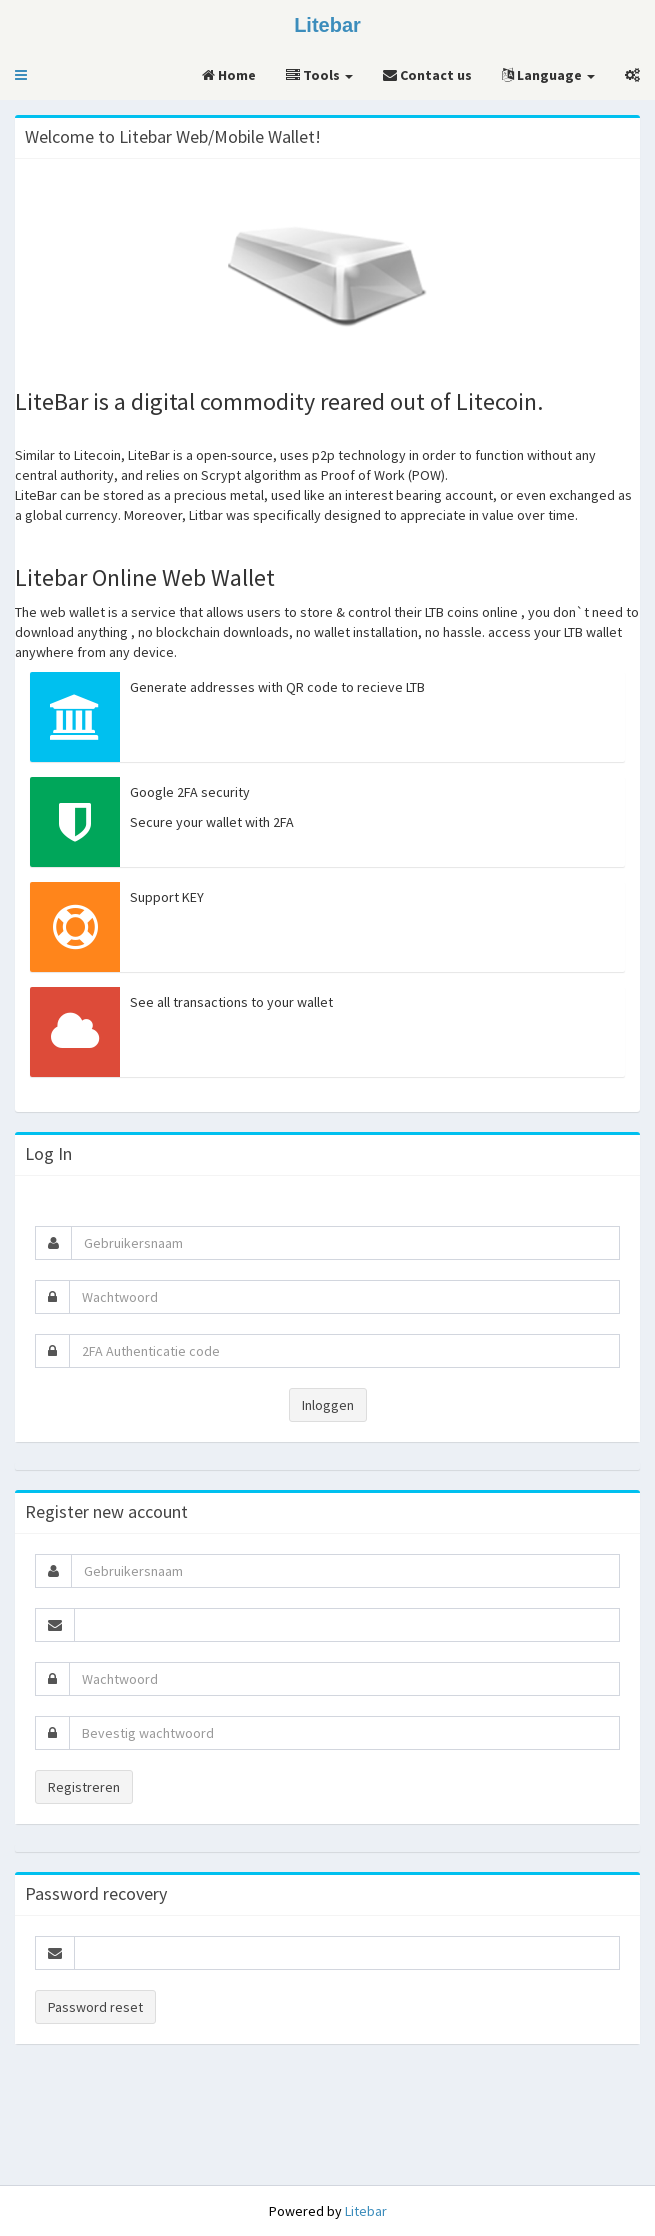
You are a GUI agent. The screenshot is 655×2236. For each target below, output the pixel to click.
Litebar (366, 2211)
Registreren (84, 1787)
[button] (21, 75)
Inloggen (328, 1405)
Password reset (95, 2007)
